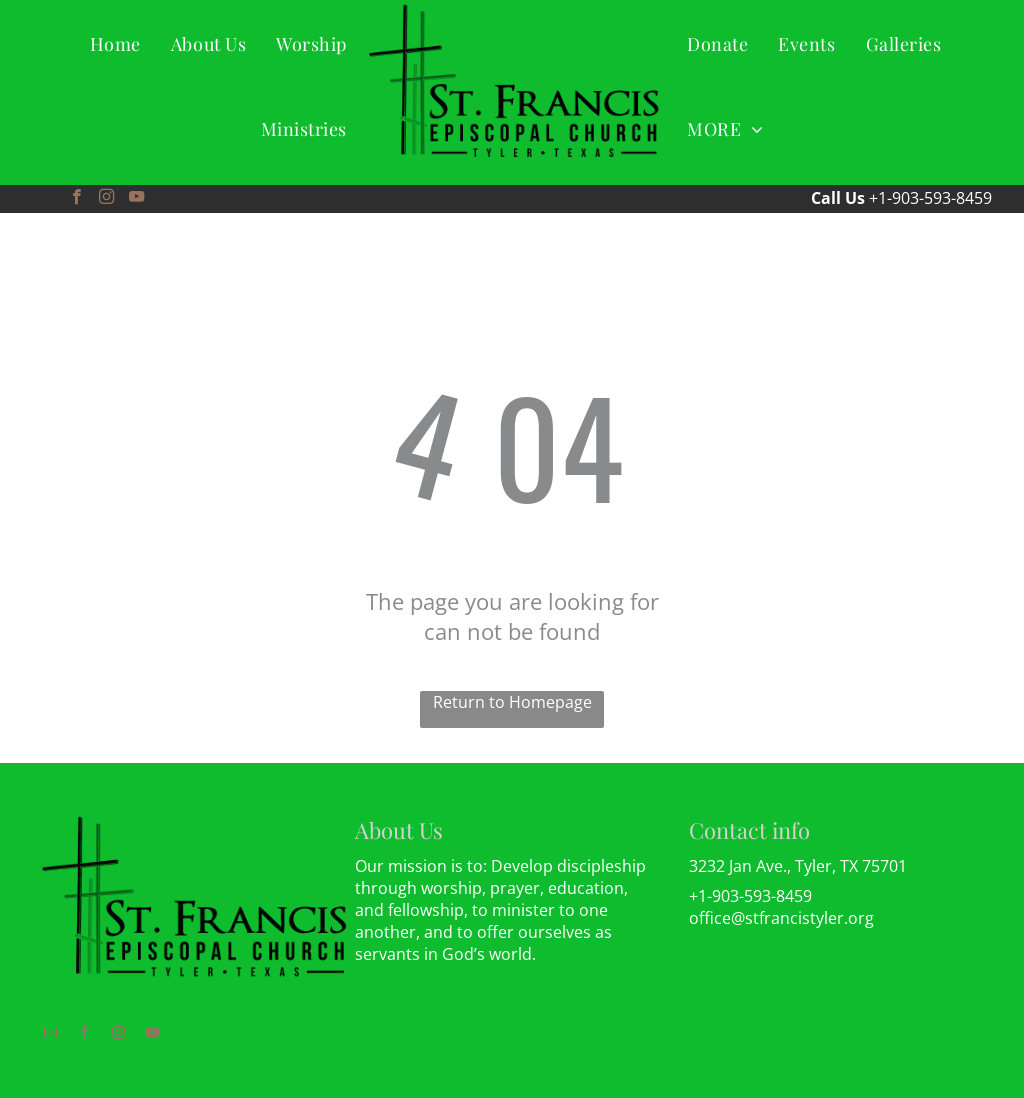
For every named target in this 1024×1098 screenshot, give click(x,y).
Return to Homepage (512, 702)
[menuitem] (115, 43)
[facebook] (76, 199)
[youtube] (136, 199)
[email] (50, 1035)
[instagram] (106, 199)
